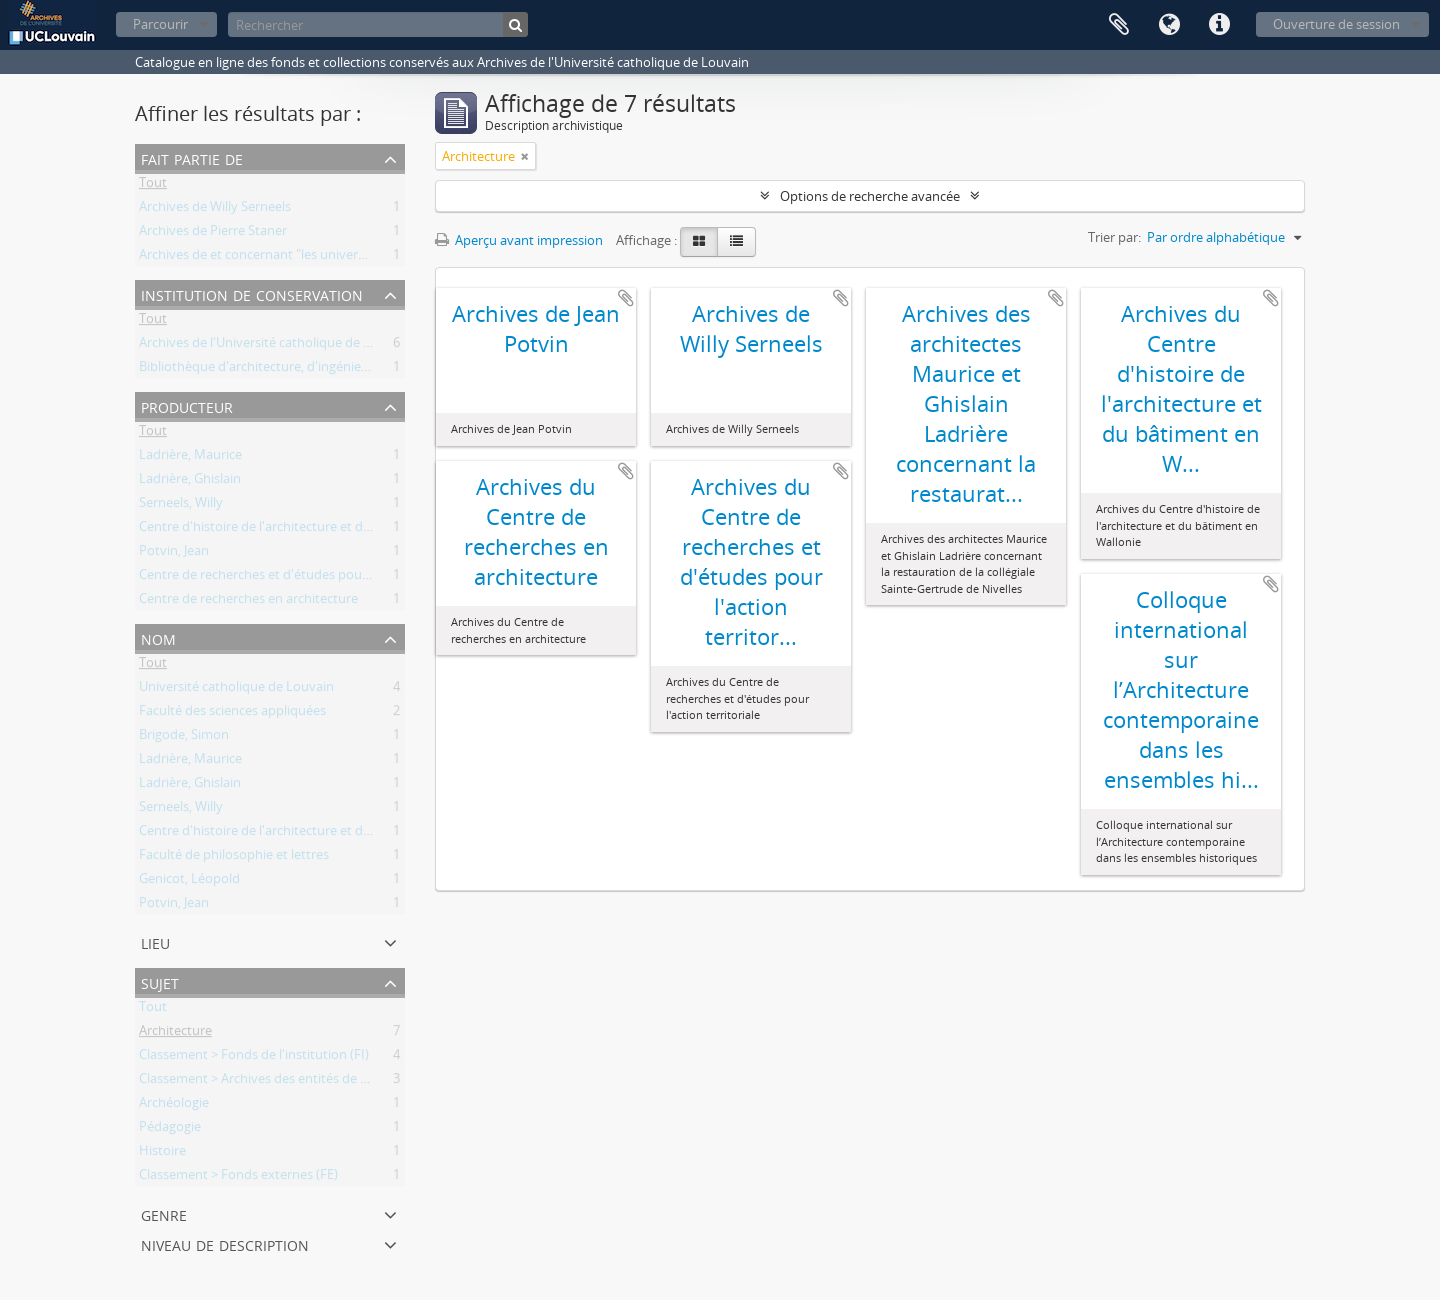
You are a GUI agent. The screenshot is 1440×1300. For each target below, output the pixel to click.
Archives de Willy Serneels (215, 210)
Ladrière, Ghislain (190, 482)
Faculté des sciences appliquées (232, 714)
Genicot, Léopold (189, 882)
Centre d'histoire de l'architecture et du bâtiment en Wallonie (320, 530)
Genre (164, 1213)
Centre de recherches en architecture (248, 602)
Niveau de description (225, 1243)
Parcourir (160, 24)
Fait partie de (192, 157)
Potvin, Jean (174, 554)
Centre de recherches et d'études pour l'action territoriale (309, 578)
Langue (1169, 25)
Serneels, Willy (181, 506)
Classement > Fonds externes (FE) (238, 1178)
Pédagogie (170, 1130)
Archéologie (174, 1106)
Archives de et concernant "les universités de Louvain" (299, 258)
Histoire (162, 1154)
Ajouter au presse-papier (626, 298)
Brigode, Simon (184, 738)
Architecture (175, 1034)
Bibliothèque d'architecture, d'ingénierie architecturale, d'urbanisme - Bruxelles (372, 370)
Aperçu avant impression (519, 240)
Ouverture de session (1336, 24)
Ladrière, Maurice (190, 458)
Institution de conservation (252, 293)
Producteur (187, 405)
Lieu (155, 941)
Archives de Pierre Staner (213, 234)
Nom (158, 637)
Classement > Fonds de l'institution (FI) (254, 1058)
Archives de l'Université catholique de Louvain (275, 346)
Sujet (160, 981)
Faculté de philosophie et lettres (234, 858)
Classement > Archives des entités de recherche (279, 1082)
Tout (153, 186)
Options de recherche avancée (870, 196)
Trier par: (1114, 237)
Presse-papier (1119, 25)
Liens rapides (1219, 25)
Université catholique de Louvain (236, 690)
